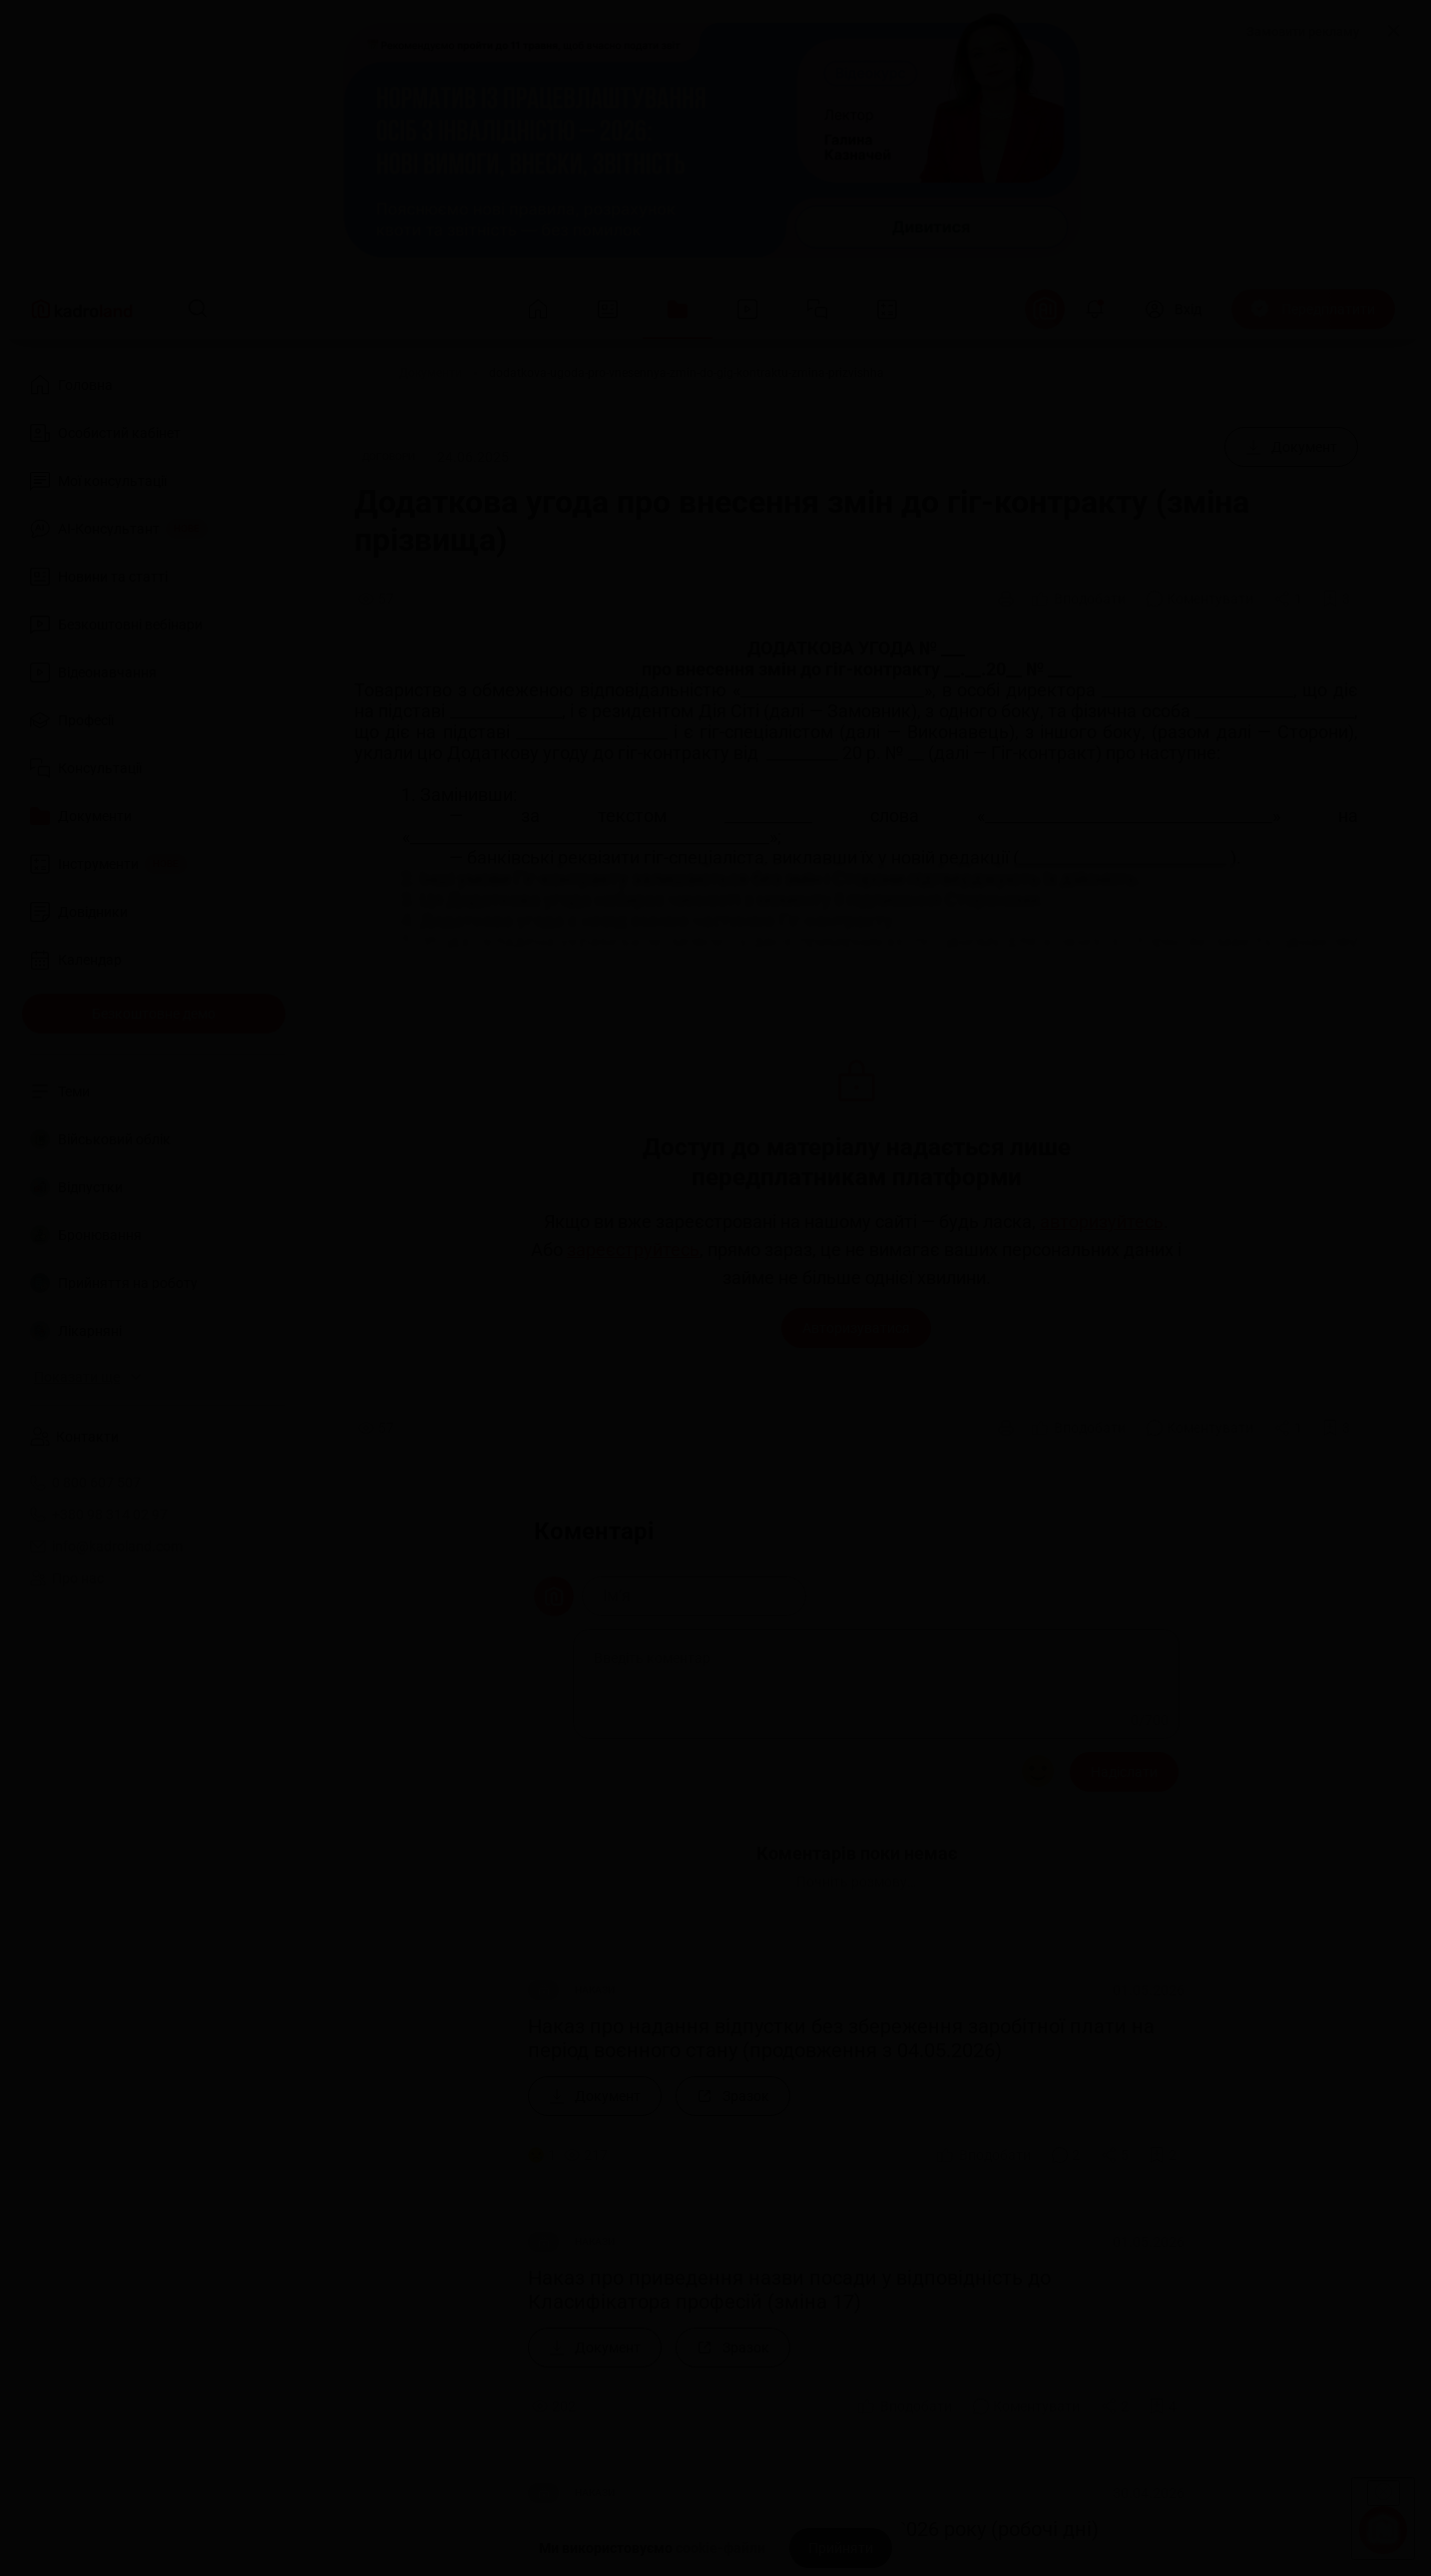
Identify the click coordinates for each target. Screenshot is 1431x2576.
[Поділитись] (1288, 599)
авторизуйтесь (1102, 1222)
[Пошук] (198, 309)
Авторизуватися (856, 1328)
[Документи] (430, 373)
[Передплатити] (1313, 309)
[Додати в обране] (1336, 599)
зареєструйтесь (633, 1250)
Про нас (67, 1578)
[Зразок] (733, 2096)
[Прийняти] (840, 2548)
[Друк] (1006, 599)
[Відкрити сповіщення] (1095, 309)
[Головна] (348, 373)
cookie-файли (720, 2548)
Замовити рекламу (1302, 31)
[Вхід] (1173, 309)
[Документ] (1291, 447)
